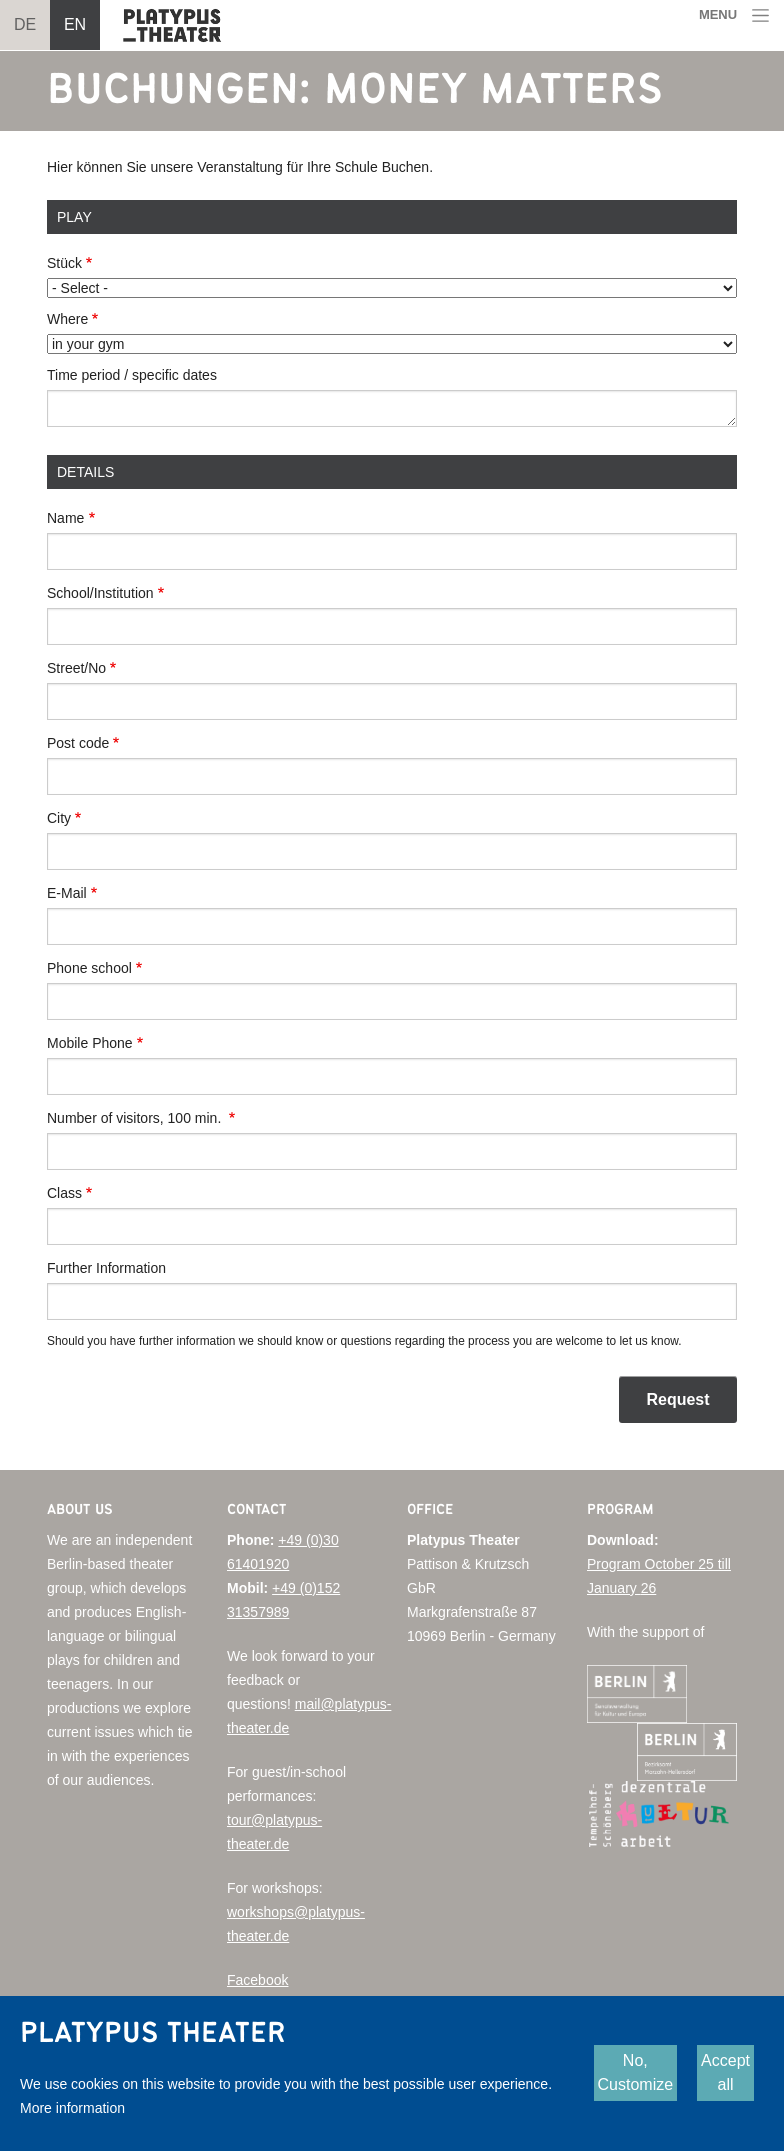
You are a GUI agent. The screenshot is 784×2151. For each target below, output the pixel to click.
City (59, 818)
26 (649, 1588)
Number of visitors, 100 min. (136, 1118)
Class (64, 1193)
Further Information (106, 1268)
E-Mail (67, 893)
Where (67, 319)
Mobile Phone (90, 1043)
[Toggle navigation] (735, 15)
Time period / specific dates (132, 375)
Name (65, 518)
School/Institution (100, 593)
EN (75, 24)
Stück (64, 263)
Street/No (76, 668)
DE (25, 24)
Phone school (89, 968)
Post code (78, 743)
